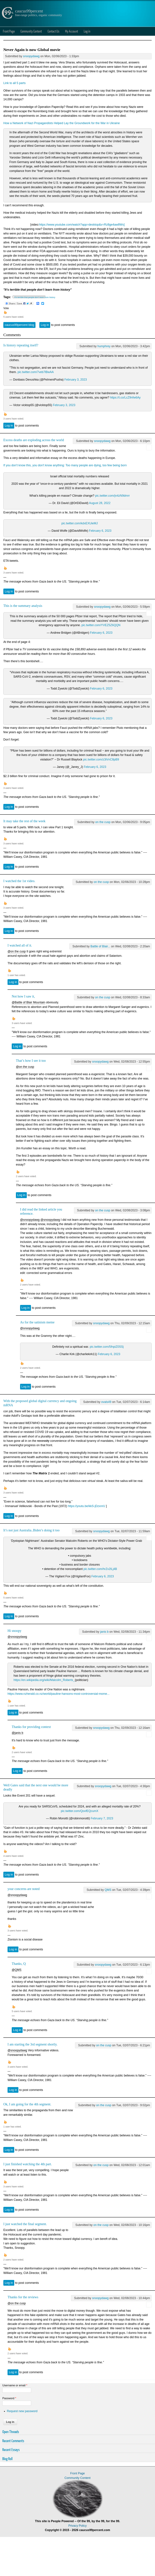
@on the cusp (17, 951)
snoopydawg (31, 56)
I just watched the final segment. (25, 2224)
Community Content (31, 31)
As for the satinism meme (37, 1322)
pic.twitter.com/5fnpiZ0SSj (107, 1346)
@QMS (16, 1970)
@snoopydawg (30, 1219)
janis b (104, 1631)
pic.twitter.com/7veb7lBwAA (36, 372)
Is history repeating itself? (20, 345)
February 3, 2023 (75, 379)
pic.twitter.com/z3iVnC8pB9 (101, 759)
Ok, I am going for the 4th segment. (27, 2104)
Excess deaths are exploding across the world (33, 440)
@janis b (17, 1732)
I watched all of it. (20, 945)
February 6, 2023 (100, 530)
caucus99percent (29, 11)
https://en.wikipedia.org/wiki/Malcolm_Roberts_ (44, 1680)
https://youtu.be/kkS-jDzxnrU (86, 1506)
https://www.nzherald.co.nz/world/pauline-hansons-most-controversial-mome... (58, 1693)
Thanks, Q (19, 1963)
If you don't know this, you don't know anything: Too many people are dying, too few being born (65, 465)
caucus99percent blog (19, 325)
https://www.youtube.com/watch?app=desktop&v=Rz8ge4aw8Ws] (82, 224)
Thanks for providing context (31, 1727)
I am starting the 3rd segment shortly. (32, 2044)
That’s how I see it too (31, 1060)
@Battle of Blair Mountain (28, 1002)
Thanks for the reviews (23, 2297)
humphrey (103, 346)
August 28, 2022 (99, 503)
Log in (87, 31)
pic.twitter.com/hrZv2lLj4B (100, 1569)
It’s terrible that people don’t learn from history (35, 297)
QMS (108, 1889)
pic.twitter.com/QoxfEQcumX (79, 1811)
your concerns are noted (24, 1889)
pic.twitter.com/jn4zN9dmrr (112, 495)
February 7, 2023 (102, 1818)
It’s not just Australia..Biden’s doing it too (31, 1530)
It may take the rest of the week (24, 821)
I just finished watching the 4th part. (27, 2164)
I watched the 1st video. (19, 881)
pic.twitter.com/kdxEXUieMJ (79, 523)
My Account (71, 31)
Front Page (9, 31)
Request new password (22, 2411)
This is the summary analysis (22, 606)
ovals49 (106, 1402)
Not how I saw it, (23, 996)
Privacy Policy (77, 2525)
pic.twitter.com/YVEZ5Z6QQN (101, 625)
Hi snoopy (14, 1631)
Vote (6, 308)
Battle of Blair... (100, 946)
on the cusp (102, 822)
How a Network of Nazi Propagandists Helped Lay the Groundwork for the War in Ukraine (61, 123)
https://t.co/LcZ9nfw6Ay (125, 397)
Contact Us (53, 31)
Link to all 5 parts (14, 83)
